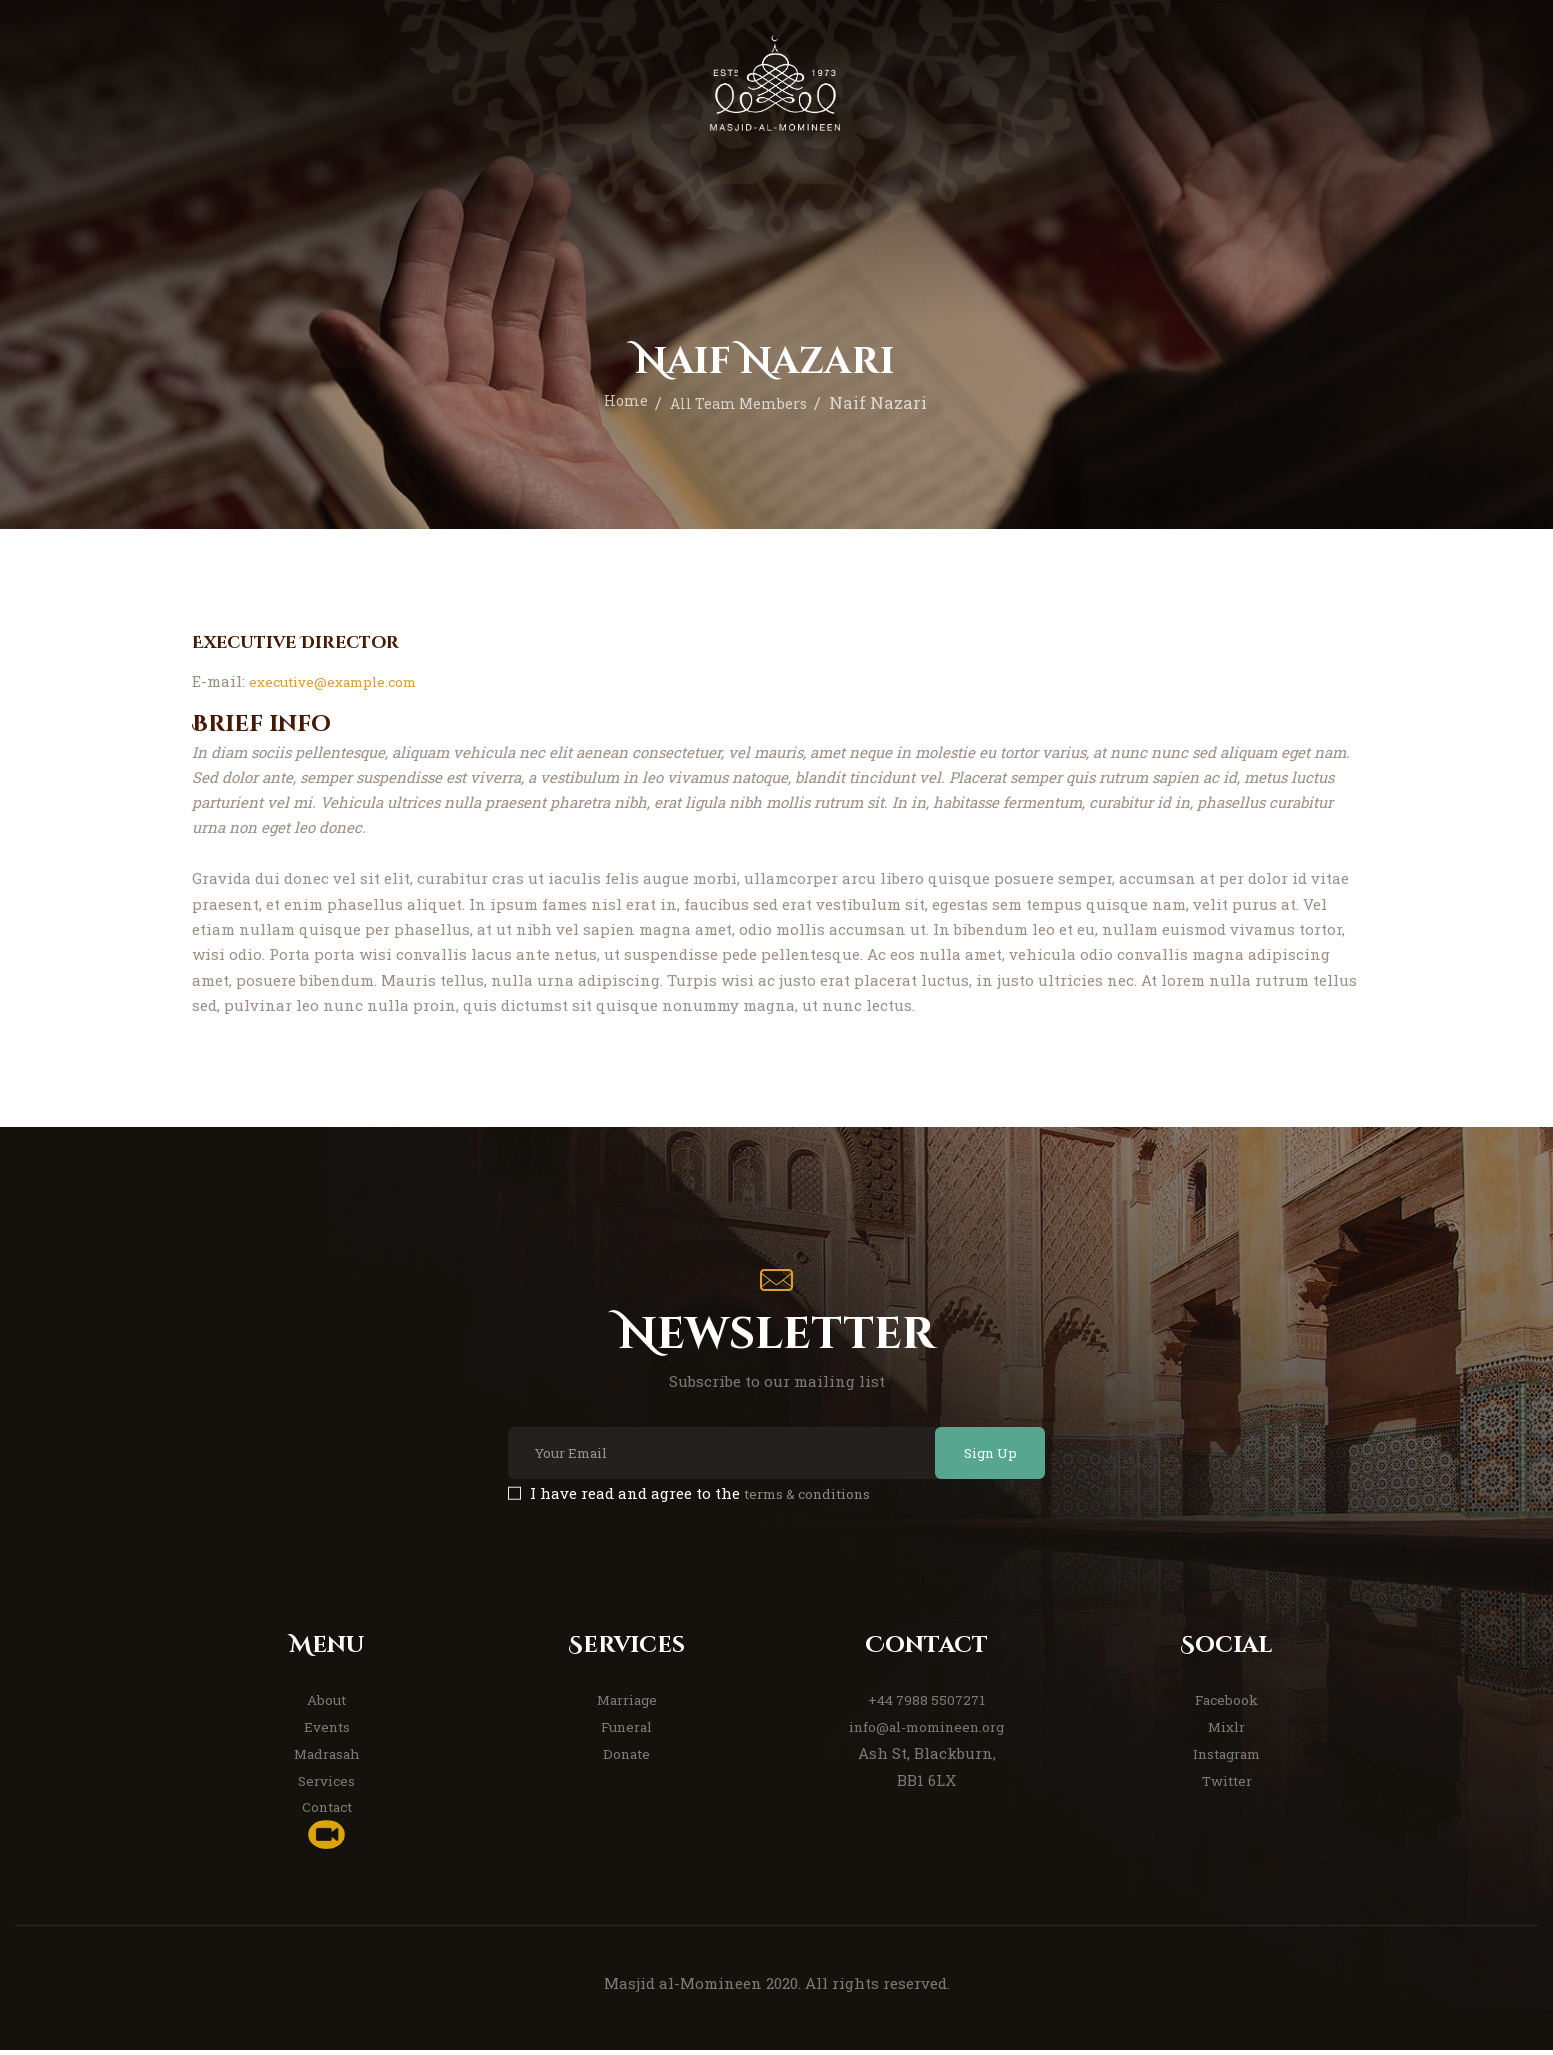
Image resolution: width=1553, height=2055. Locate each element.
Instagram (1226, 1758)
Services (326, 1785)
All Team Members (741, 402)
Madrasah (326, 1758)
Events (326, 1732)
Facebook (1226, 1705)
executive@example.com (341, 681)
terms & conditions (816, 1499)
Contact (326, 1812)
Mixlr (1226, 1732)
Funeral (626, 1732)
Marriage (627, 1705)
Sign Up (973, 1456)
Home (615, 402)
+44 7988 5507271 (926, 1705)
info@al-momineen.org (927, 1732)
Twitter (1227, 1785)
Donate (626, 1758)
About (327, 1705)
